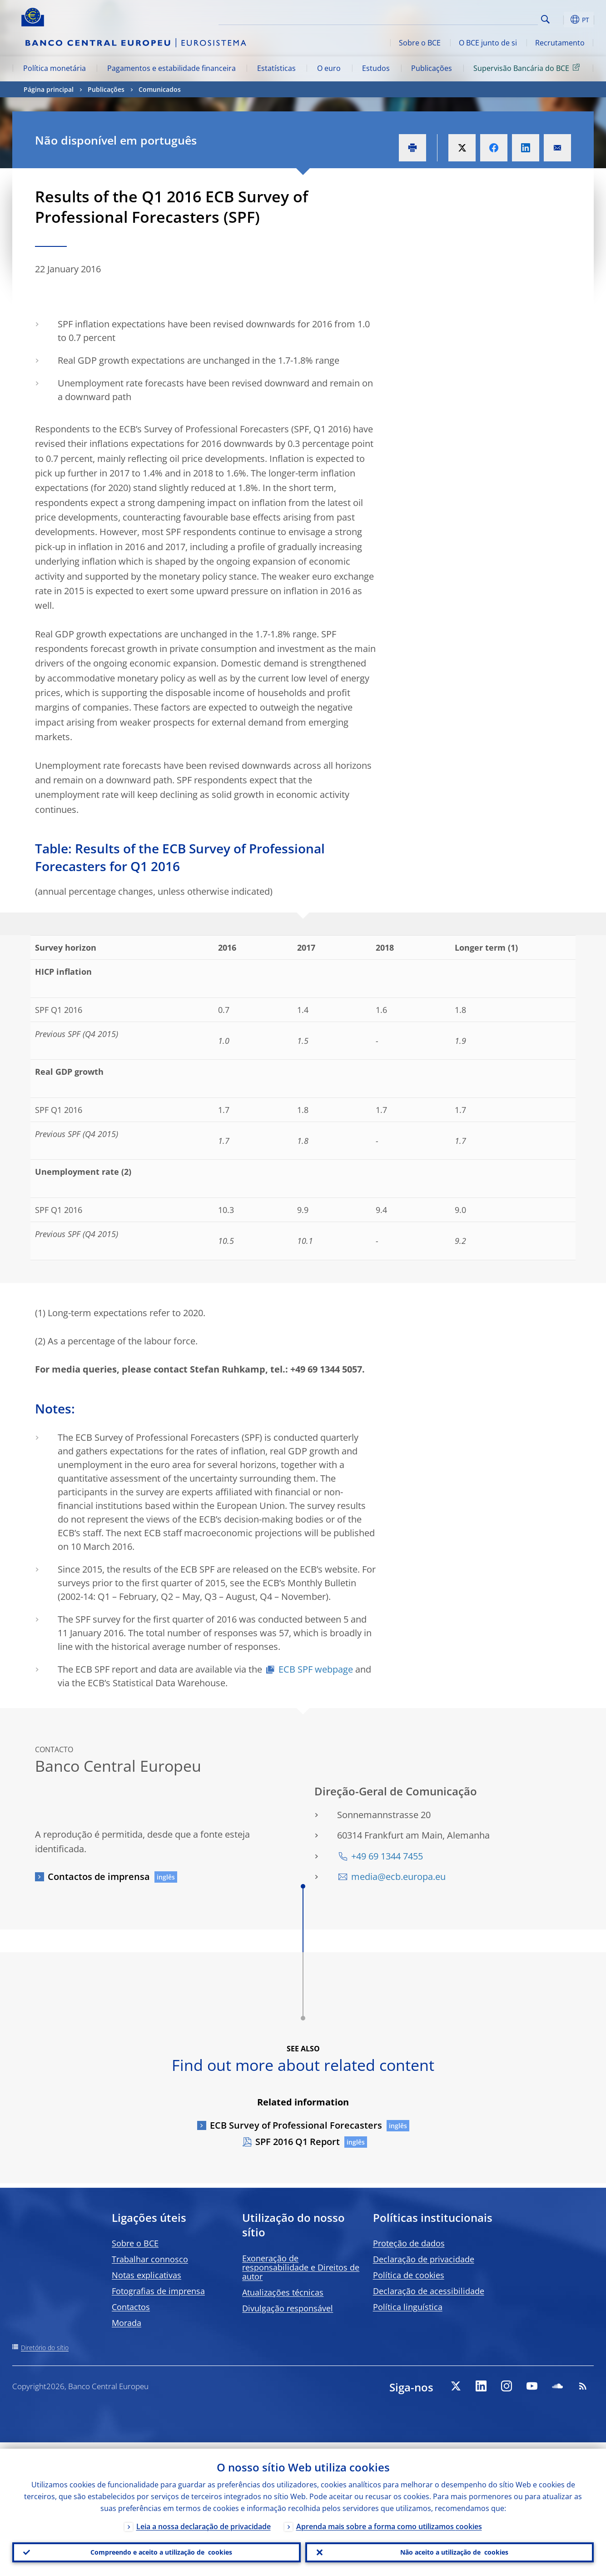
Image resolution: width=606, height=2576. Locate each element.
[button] (562, 19)
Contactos (131, 2306)
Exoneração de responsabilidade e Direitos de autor (300, 2267)
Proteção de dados (409, 2243)
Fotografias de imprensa (158, 2290)
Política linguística (407, 2306)
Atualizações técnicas (282, 2292)
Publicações (431, 68)
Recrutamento (560, 43)
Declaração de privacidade (423, 2259)
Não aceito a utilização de (449, 2549)
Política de (408, 2275)
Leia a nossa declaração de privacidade (203, 2520)
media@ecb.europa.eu (398, 1876)
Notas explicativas (146, 2275)
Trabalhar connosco (150, 2259)
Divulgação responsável (287, 2308)
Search (545, 19)
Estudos (376, 68)
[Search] (492, 18)
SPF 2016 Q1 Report (297, 2141)
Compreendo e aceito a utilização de (157, 2549)
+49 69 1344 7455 (387, 1856)
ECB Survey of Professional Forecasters (296, 2125)
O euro (329, 68)
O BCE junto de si (488, 43)
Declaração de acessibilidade (428, 2290)
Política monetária (54, 68)
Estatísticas (276, 68)
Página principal (49, 89)
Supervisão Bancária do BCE (528, 67)
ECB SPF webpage (315, 1669)
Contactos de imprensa (99, 1876)
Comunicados (160, 89)
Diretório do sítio (45, 2347)
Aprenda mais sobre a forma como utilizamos (389, 2520)
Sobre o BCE (420, 43)
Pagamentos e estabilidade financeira (171, 68)
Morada (126, 2322)
